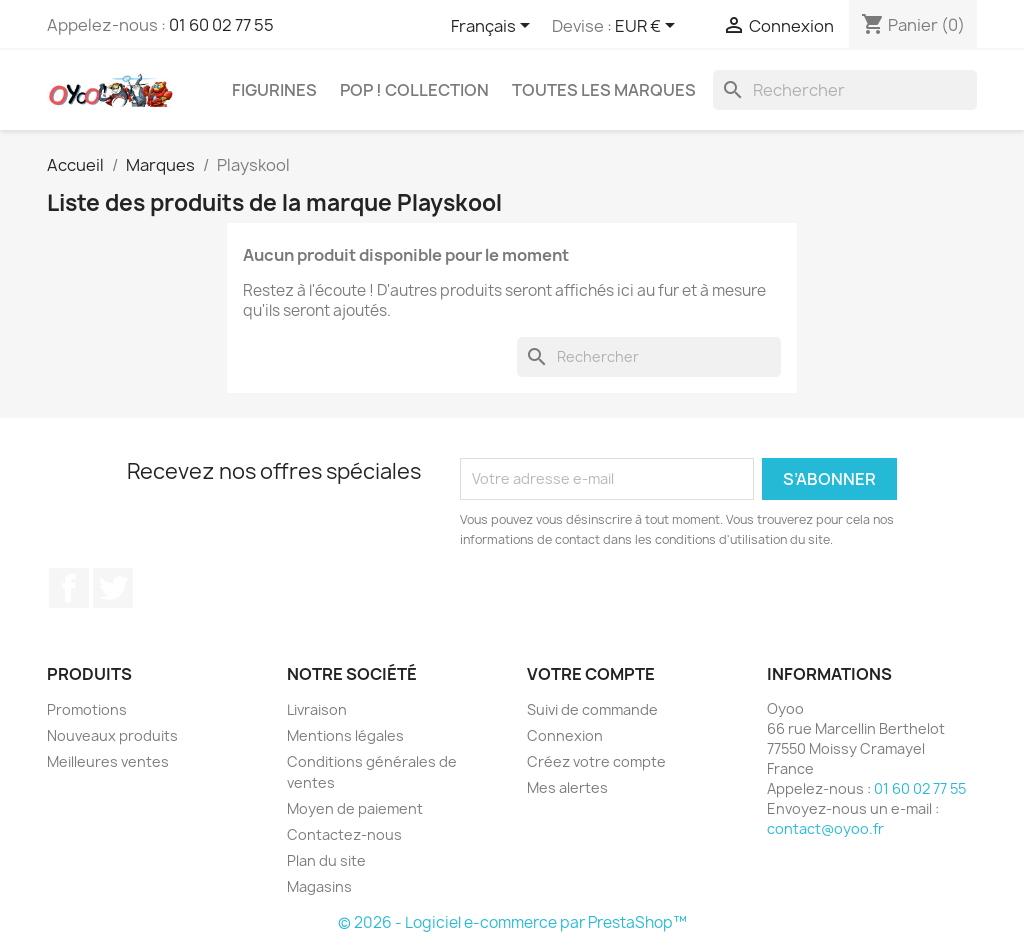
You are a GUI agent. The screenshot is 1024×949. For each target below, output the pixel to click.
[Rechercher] (845, 90)
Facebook (69, 588)
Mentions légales (345, 735)
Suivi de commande (592, 709)
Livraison (317, 709)
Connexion (565, 735)
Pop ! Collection (414, 90)
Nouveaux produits (112, 735)
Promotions (87, 709)
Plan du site (326, 860)
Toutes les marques (604, 90)
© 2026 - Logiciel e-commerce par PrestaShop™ (512, 922)
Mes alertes (567, 787)
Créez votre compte (596, 761)
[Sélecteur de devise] (648, 27)
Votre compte (591, 674)
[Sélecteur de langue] (494, 27)
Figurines (274, 90)
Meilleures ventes (108, 761)
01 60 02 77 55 (221, 25)
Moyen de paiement (355, 808)
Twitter (113, 588)
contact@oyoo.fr (825, 828)
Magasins (319, 886)
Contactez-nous (344, 834)
